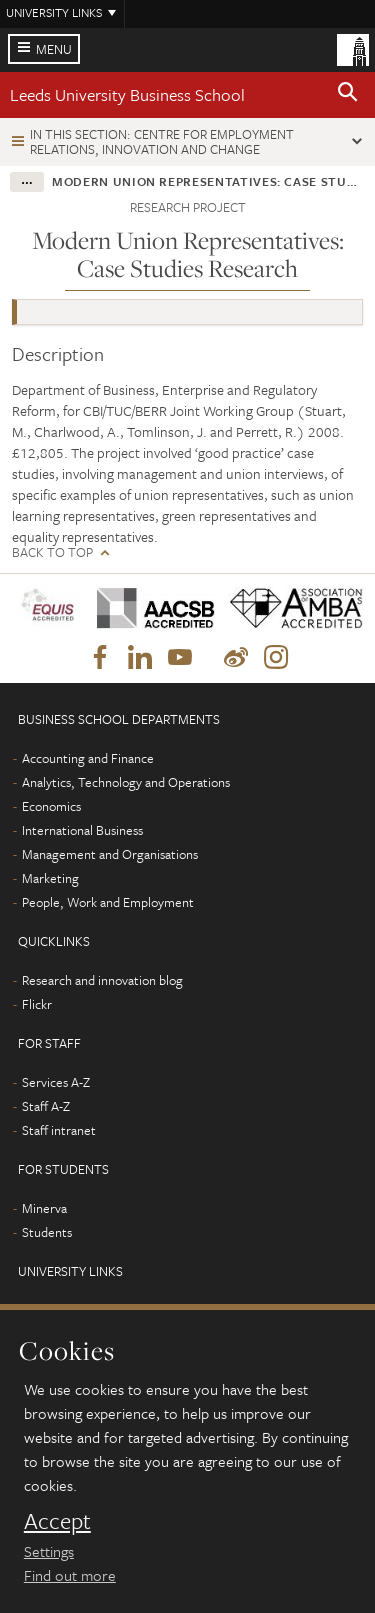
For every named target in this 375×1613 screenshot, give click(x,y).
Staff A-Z (46, 1106)
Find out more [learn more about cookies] (70, 1575)
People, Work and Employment (108, 902)
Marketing (50, 878)
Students (47, 1232)
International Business (82, 830)
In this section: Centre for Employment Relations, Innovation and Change (162, 141)
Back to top (52, 552)
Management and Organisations (110, 854)
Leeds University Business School (127, 94)
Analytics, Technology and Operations (126, 782)
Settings (49, 1551)
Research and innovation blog (102, 980)
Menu (54, 49)
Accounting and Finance (88, 758)
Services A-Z (56, 1082)
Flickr (37, 1004)
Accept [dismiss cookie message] (57, 1521)
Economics (51, 806)
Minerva (44, 1208)
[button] (348, 95)
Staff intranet (59, 1130)
